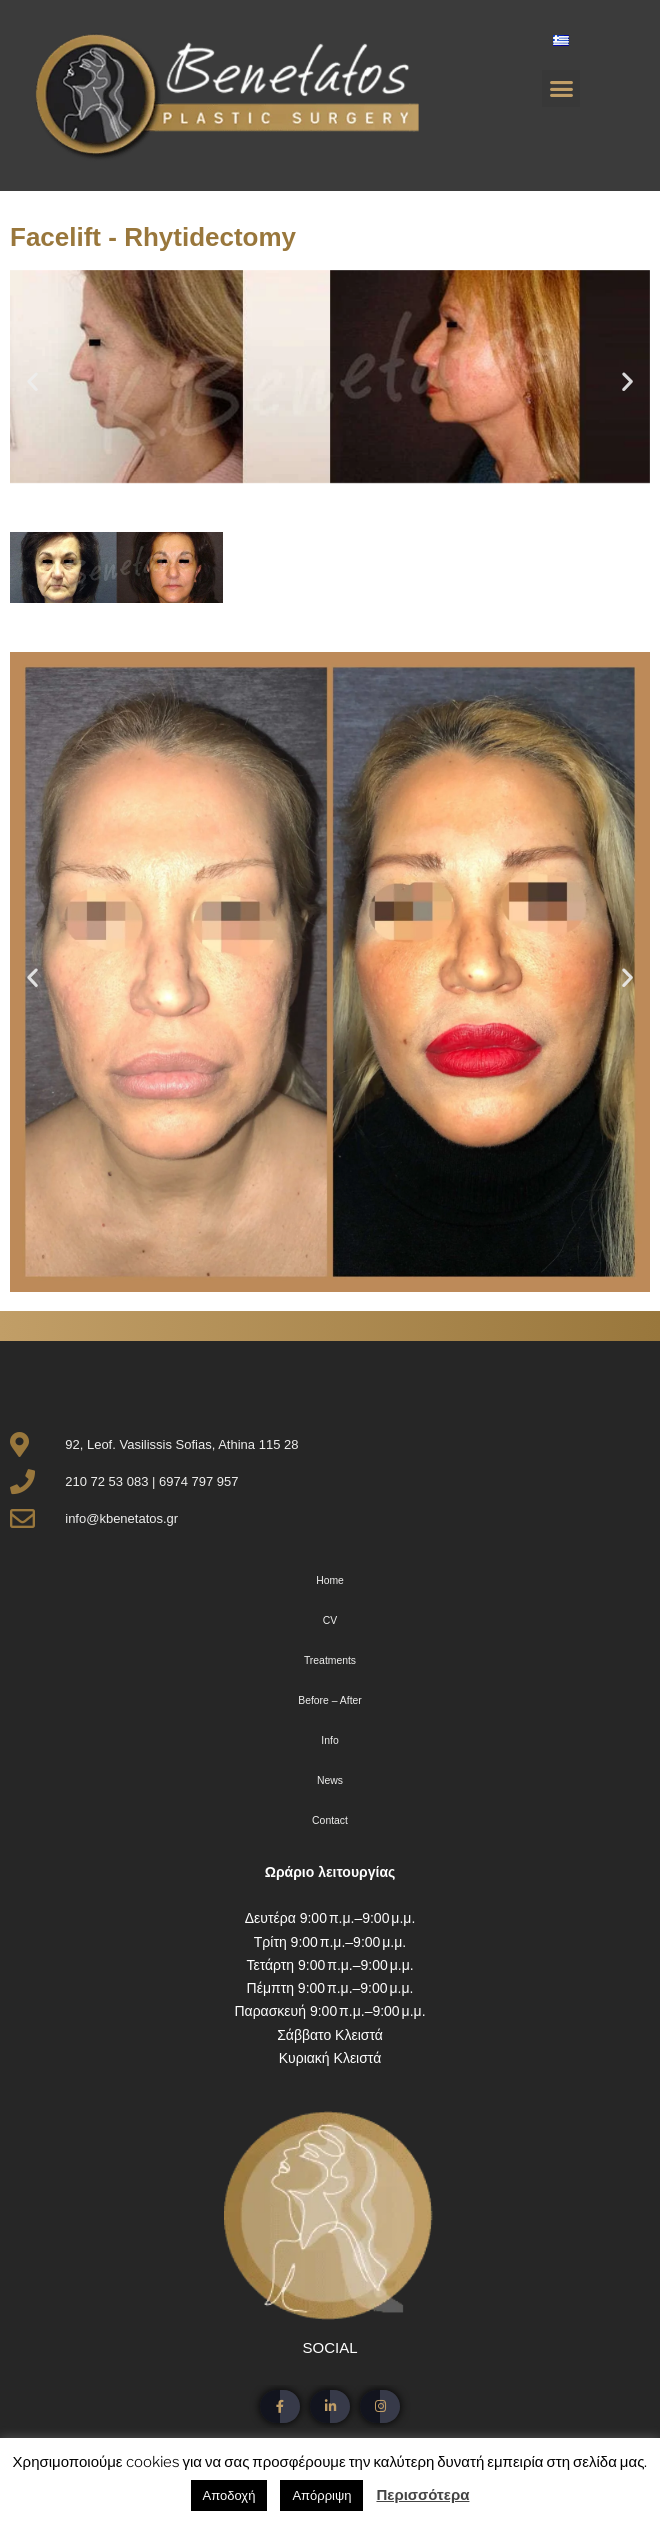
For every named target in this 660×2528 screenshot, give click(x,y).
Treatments (330, 1660)
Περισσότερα (422, 2495)
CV (330, 1620)
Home (330, 1580)
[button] (561, 89)
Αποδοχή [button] (229, 2495)
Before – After (330, 1700)
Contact (330, 1820)
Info (329, 1740)
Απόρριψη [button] (321, 2495)
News (330, 1780)
